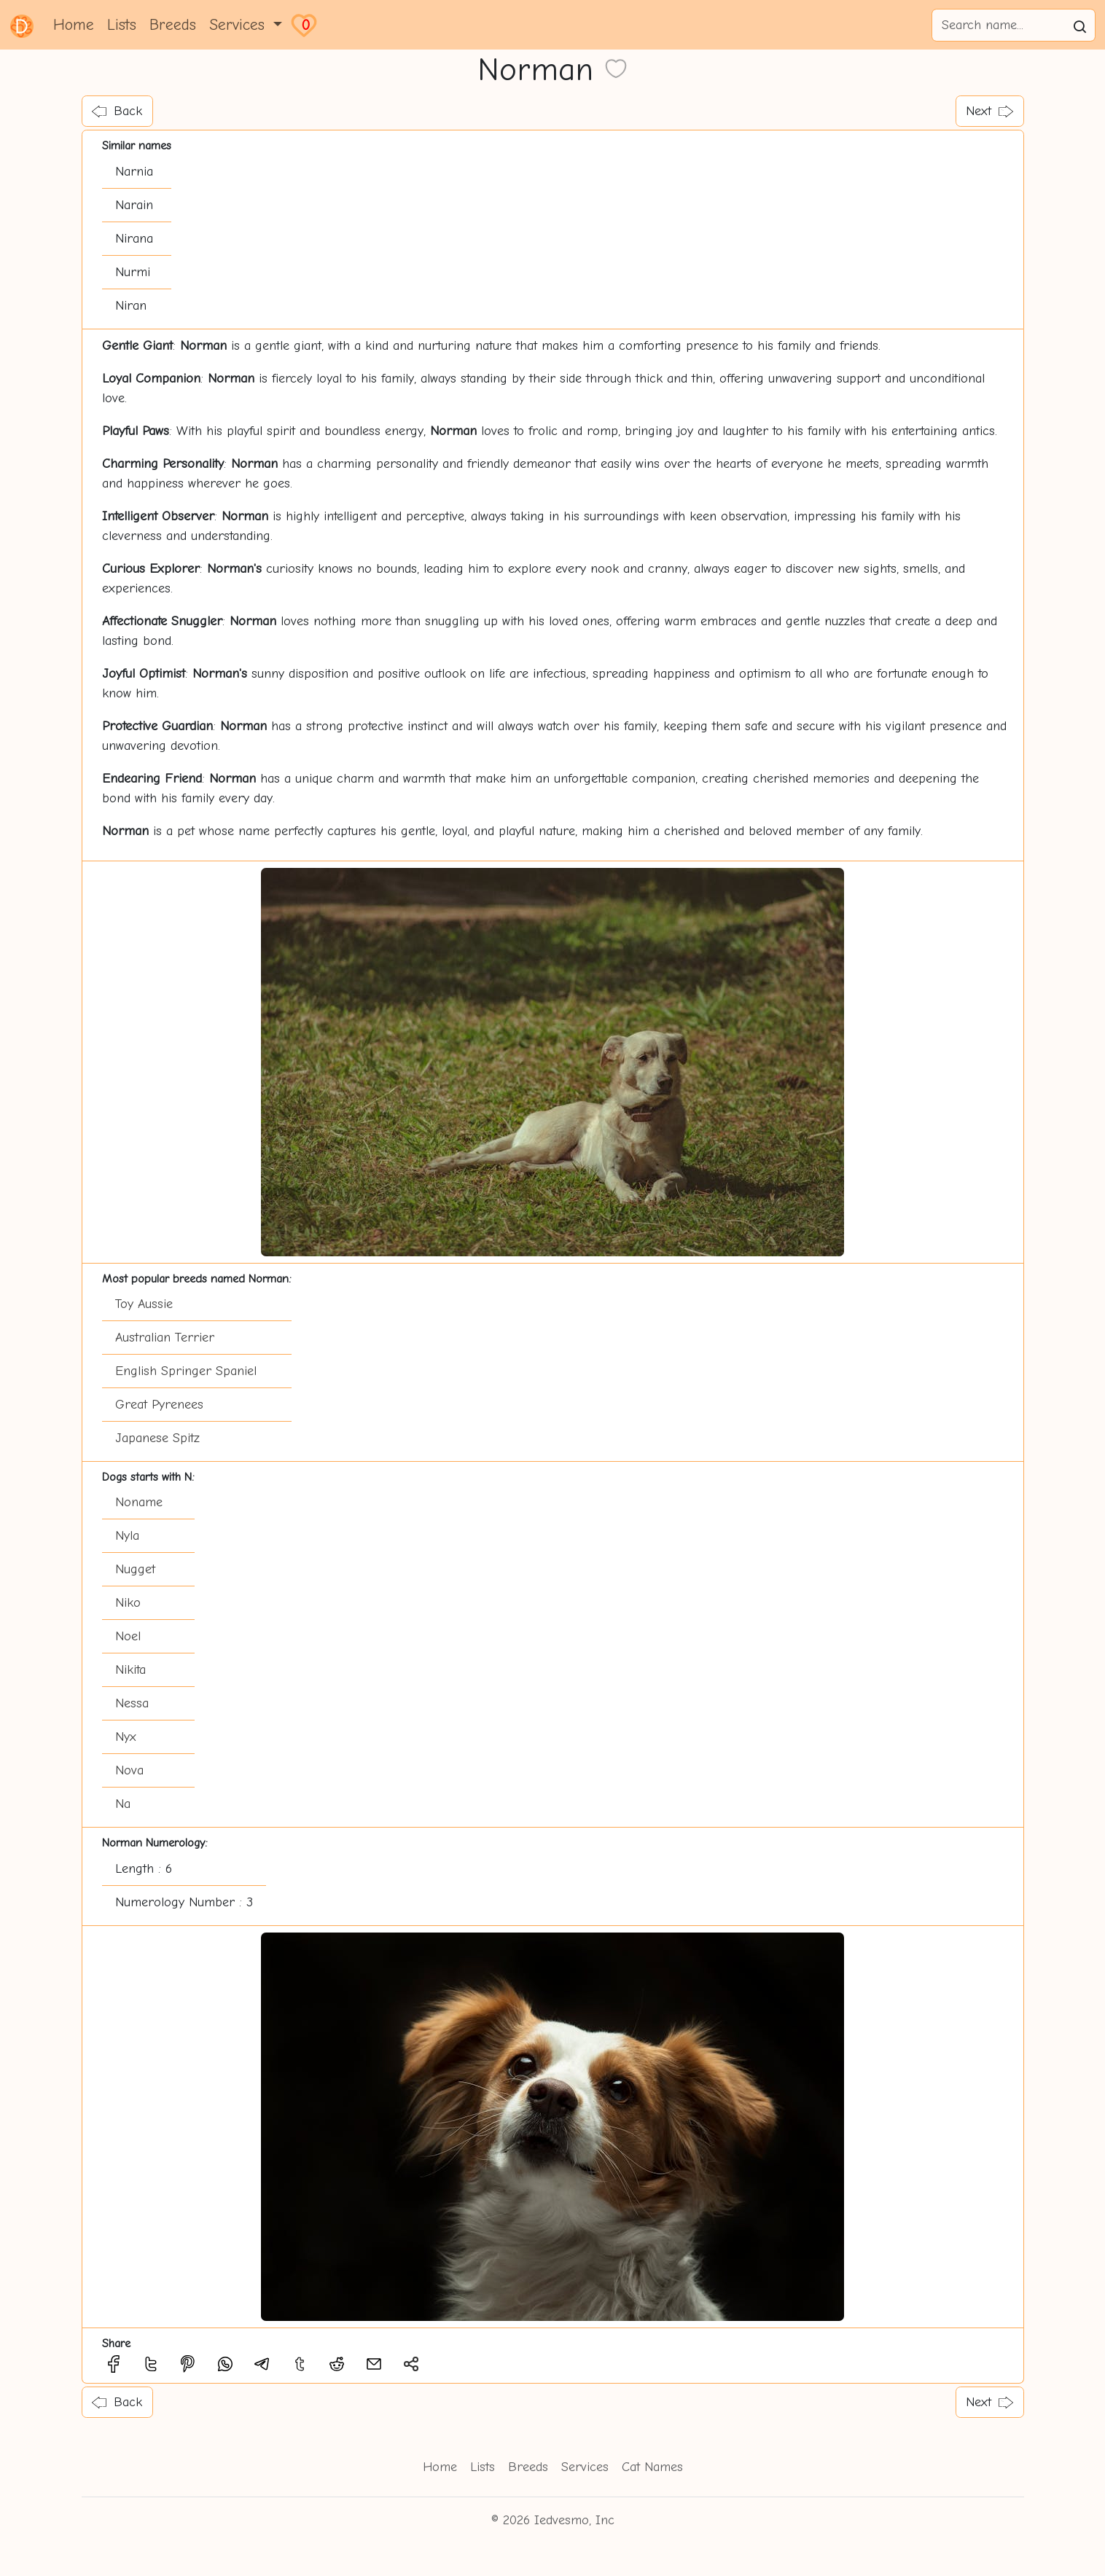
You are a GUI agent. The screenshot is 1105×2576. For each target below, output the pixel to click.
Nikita (130, 1669)
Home (73, 25)
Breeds (172, 25)
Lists (121, 25)
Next (989, 111)
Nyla (127, 1535)
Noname (139, 1502)
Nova (129, 1770)
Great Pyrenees (159, 1404)
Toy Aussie (144, 1304)
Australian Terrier (164, 1337)
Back (117, 111)
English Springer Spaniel (186, 1371)
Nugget (135, 1569)
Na (122, 1804)
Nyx (125, 1737)
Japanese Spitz (157, 1438)
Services (585, 2467)
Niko (128, 1602)
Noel (128, 1636)
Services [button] (239, 25)
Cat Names (652, 2467)
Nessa (132, 1703)
